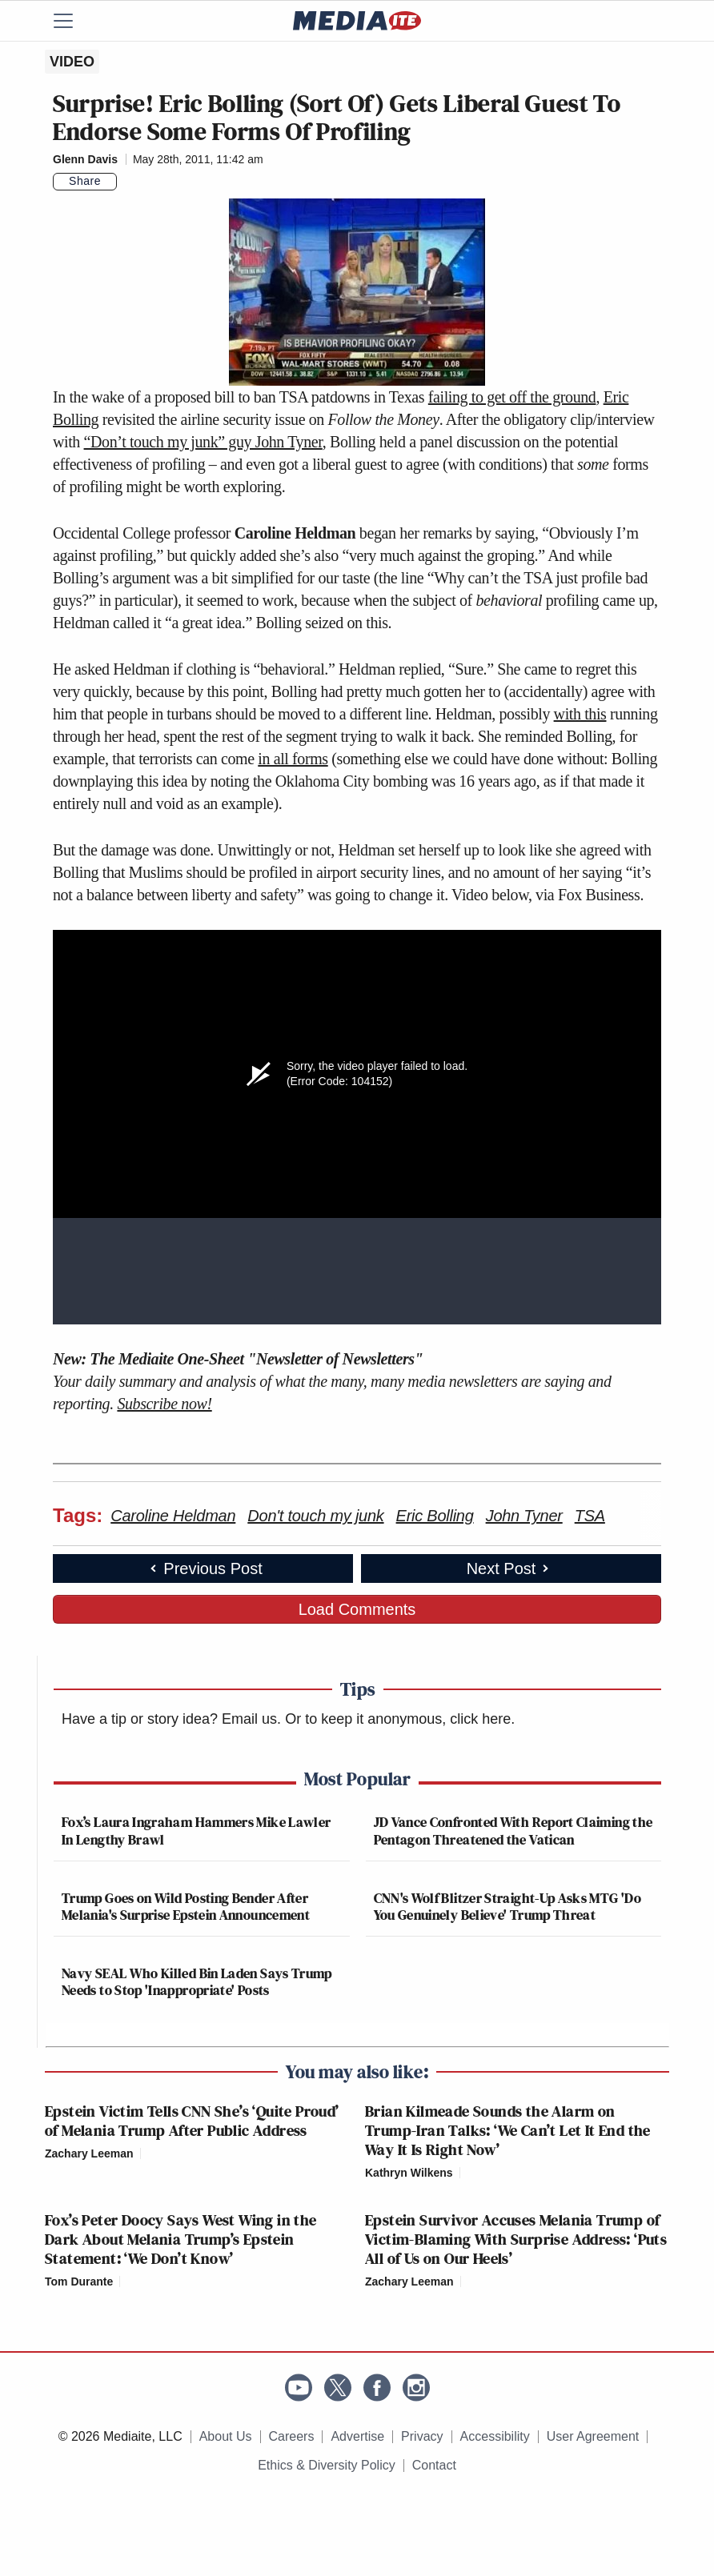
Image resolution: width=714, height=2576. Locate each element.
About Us (225, 2436)
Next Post (509, 1568)
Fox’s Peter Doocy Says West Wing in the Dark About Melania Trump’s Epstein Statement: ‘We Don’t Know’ (181, 2239)
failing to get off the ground (512, 397)
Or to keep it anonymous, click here (398, 1719)
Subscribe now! (164, 1403)
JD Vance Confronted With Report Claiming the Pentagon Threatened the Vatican (513, 1830)
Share (85, 180)
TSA (590, 1516)
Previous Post (204, 1568)
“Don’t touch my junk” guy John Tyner (203, 442)
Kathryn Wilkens (409, 2172)
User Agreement (593, 2436)
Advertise (357, 2436)
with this (580, 714)
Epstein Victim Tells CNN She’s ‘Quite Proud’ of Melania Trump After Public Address (192, 2120)
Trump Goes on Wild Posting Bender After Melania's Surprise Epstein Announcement (186, 1906)
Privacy (422, 2436)
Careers (292, 2436)
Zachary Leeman (89, 2153)
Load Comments (357, 1609)
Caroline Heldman (172, 1516)
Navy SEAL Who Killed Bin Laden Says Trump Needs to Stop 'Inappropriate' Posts (197, 1982)
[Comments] (126, 181)
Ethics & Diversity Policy (326, 2465)
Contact (434, 2465)
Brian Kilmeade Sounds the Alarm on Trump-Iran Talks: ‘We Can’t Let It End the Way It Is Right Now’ (508, 2130)
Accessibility (495, 2436)
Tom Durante (79, 2281)
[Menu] (73, 21)
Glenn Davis (85, 159)
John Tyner (524, 1516)
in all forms (292, 758)
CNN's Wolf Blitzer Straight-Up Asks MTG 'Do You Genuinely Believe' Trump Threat (507, 1906)
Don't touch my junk (315, 1516)
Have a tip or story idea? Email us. (171, 1719)
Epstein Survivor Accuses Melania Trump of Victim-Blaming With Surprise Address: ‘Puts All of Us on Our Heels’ (516, 2239)
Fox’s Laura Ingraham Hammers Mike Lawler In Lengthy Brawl (196, 1830)
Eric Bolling (435, 1516)
